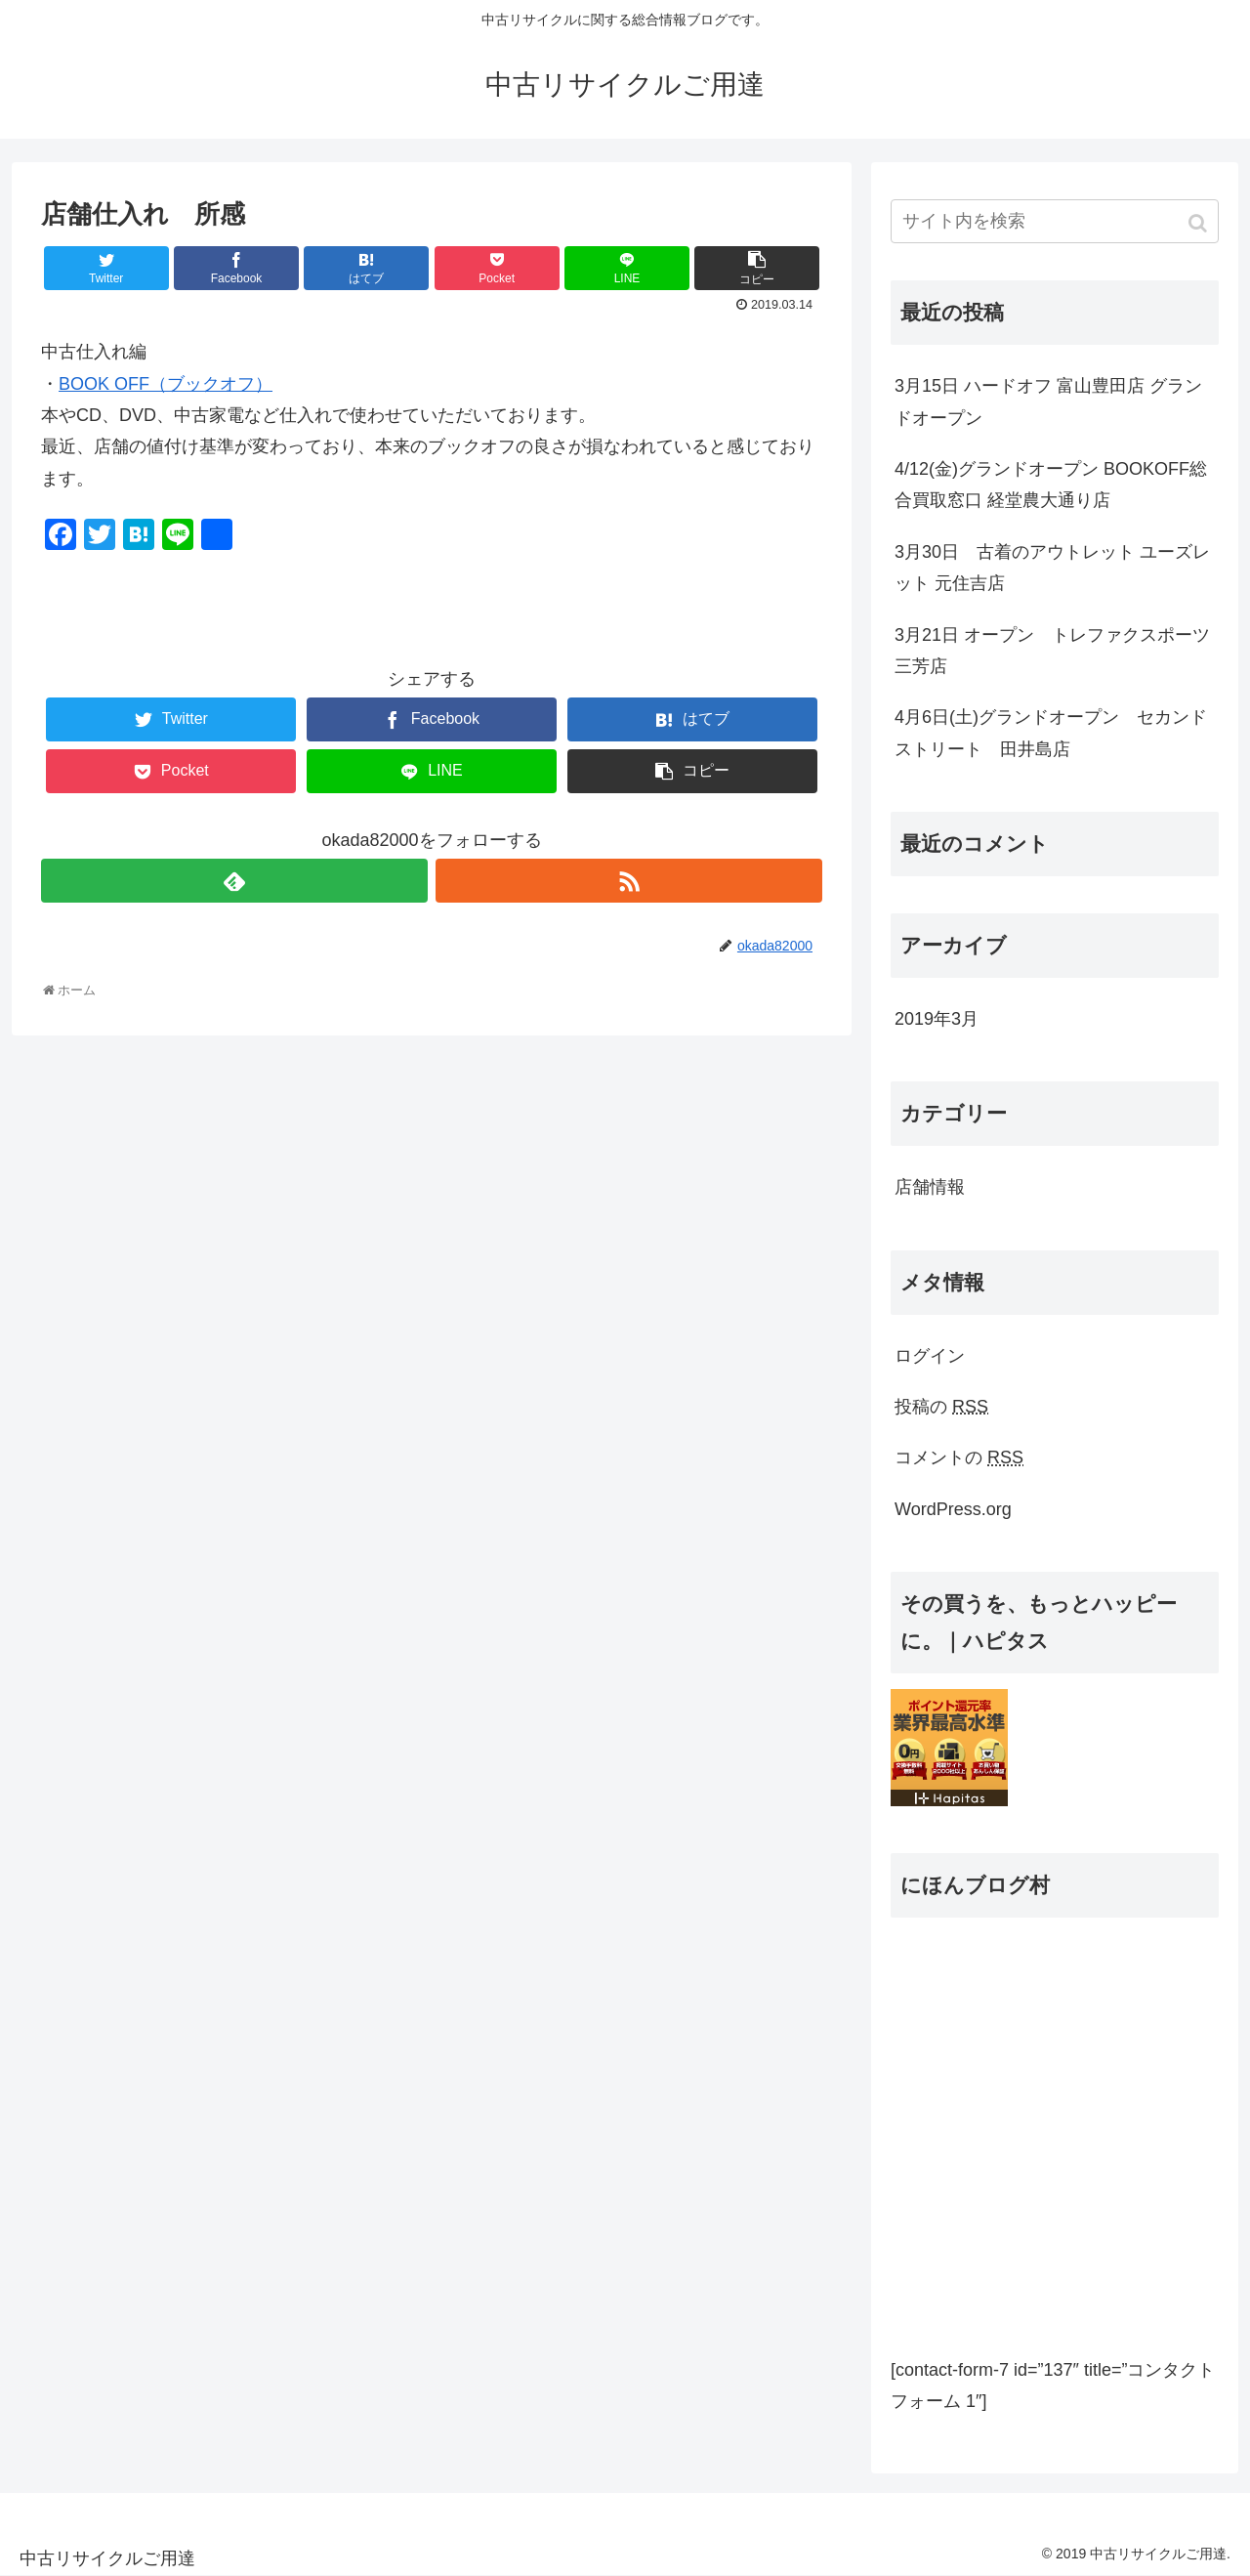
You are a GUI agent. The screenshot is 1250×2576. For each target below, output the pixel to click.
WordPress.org (953, 1509)
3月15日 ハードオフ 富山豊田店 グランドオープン (1048, 401)
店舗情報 (930, 1187)
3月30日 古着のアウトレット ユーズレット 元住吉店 (1052, 567)
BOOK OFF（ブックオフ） (165, 384)
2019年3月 (937, 1019)
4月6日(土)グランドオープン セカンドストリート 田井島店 (1051, 732)
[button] (1200, 223)
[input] (1055, 221)
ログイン (930, 1356)
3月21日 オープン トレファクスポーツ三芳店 (1052, 650)
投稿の (941, 1406)
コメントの (959, 1457)
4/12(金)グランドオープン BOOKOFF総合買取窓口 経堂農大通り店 (1051, 484)
